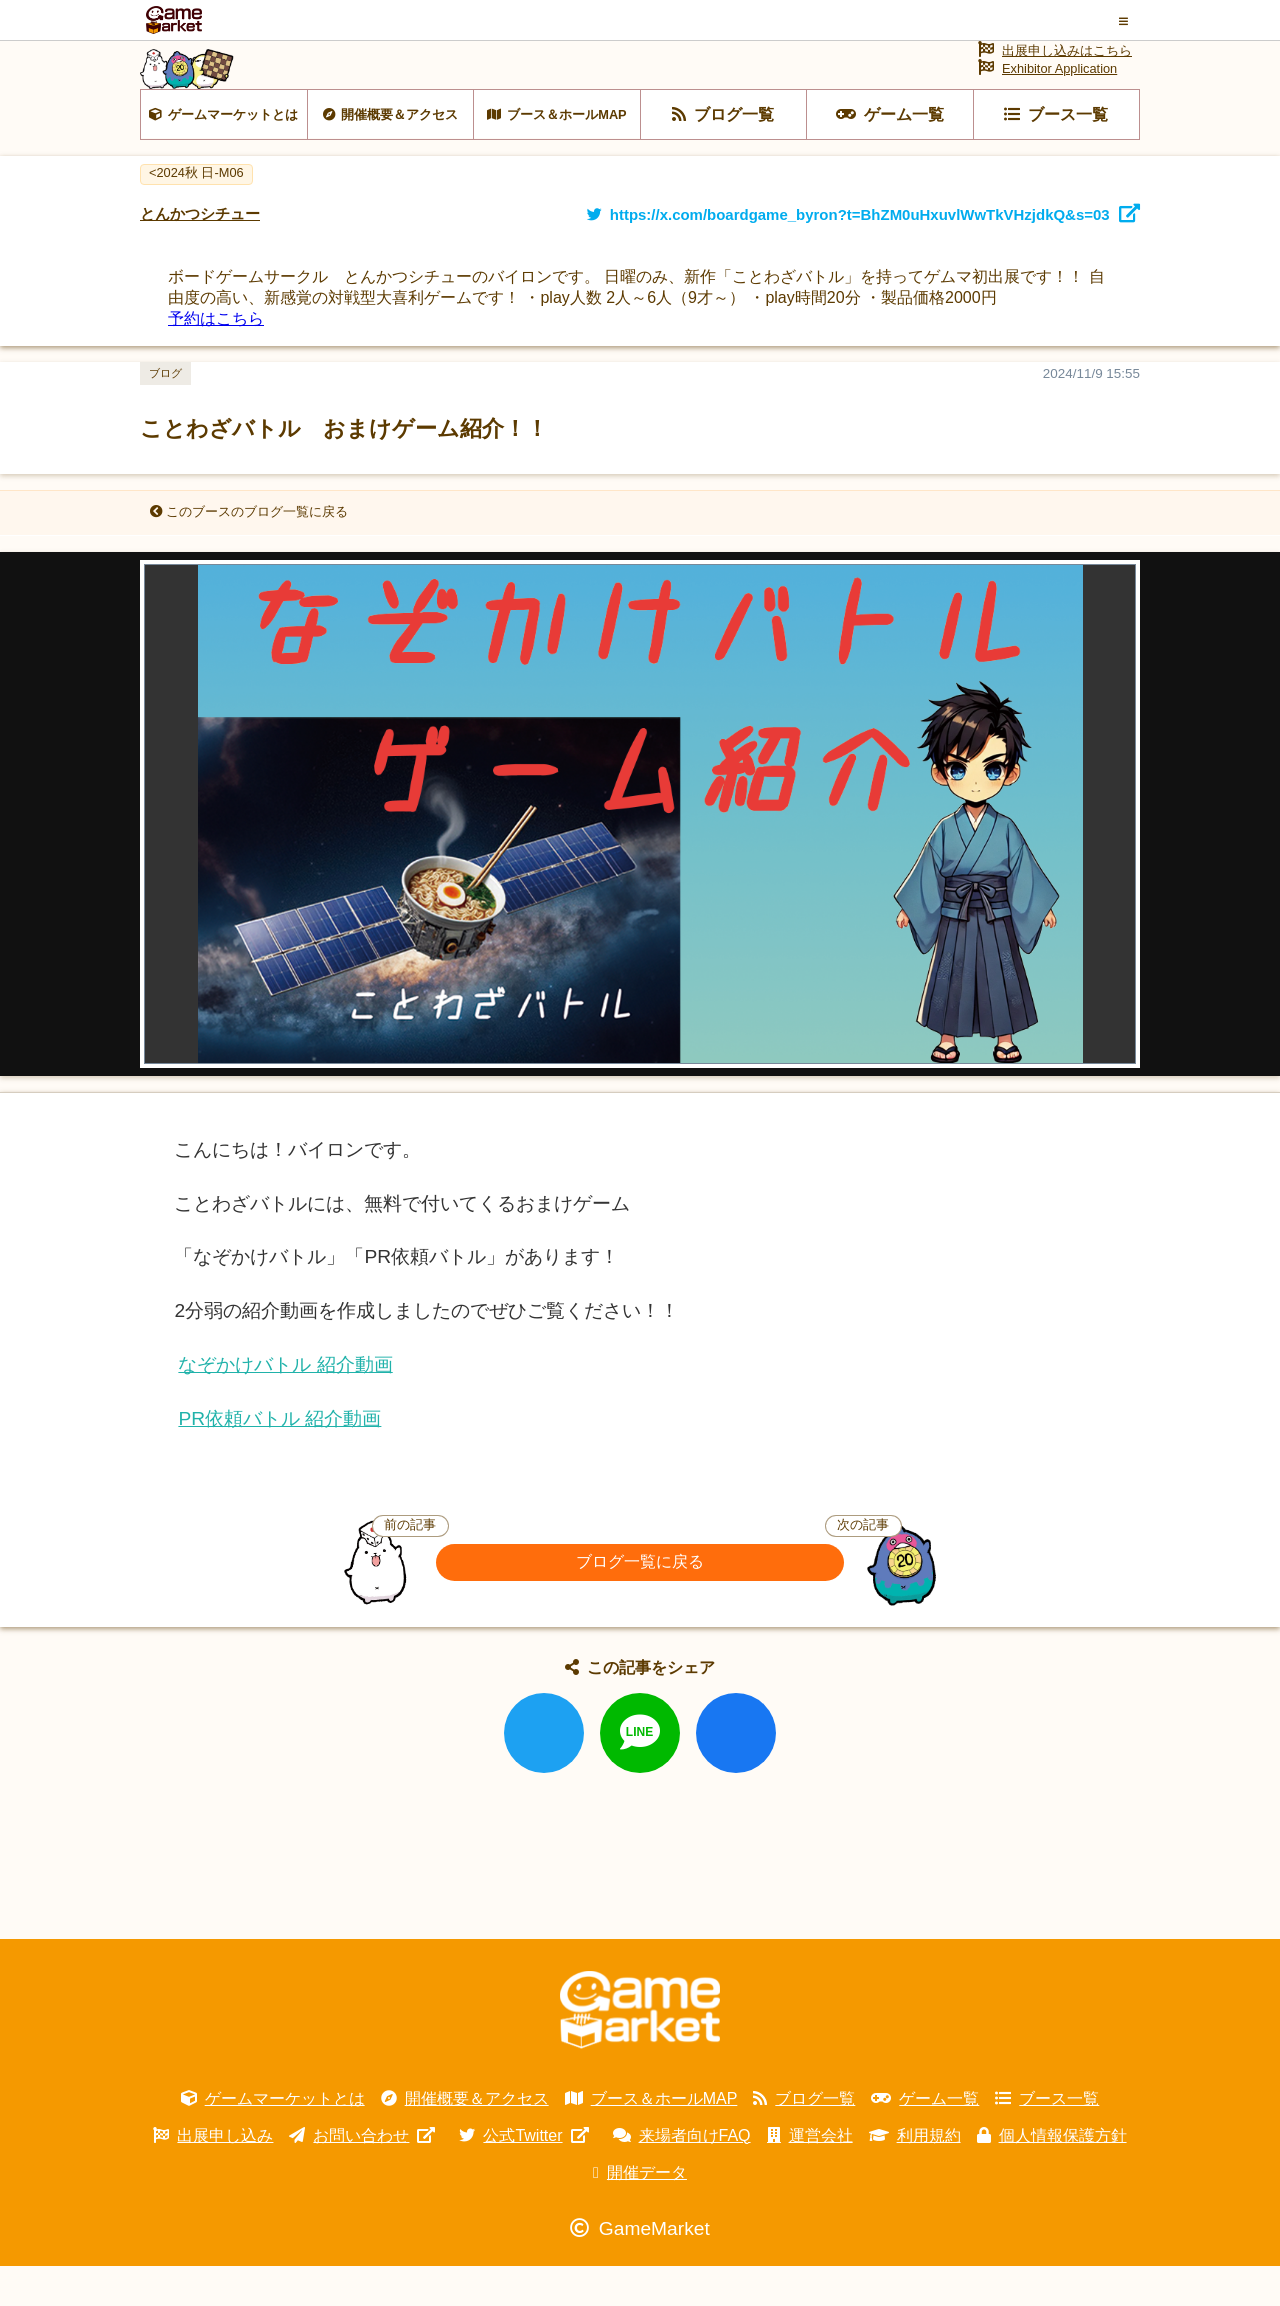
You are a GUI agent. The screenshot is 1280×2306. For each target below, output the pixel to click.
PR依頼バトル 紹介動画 (279, 1458)
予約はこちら (216, 358)
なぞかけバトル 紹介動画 (285, 1404)
